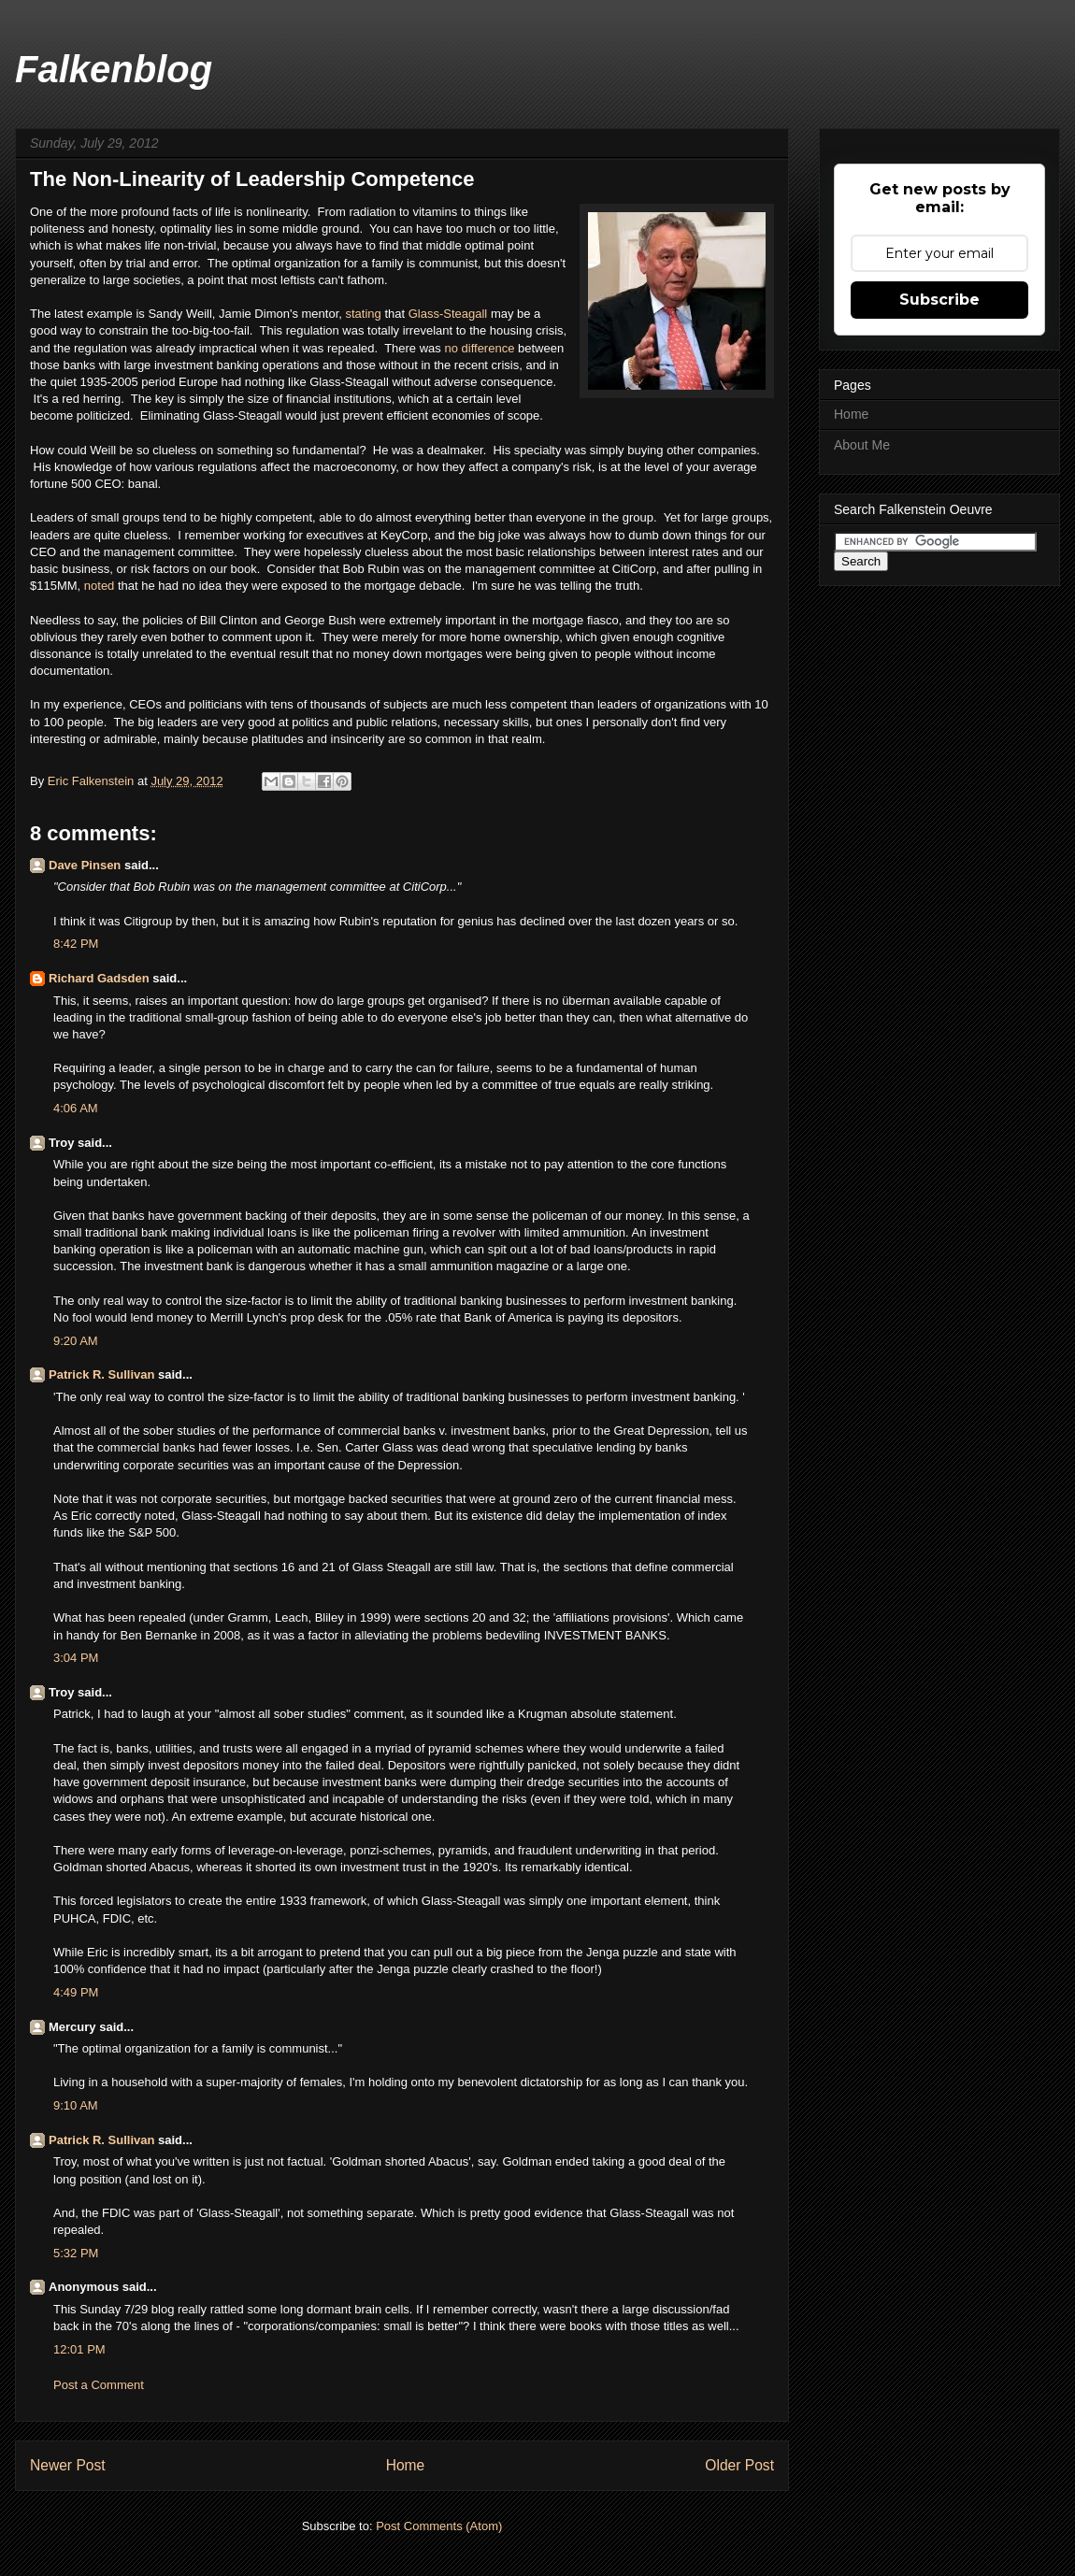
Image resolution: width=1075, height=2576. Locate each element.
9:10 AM (75, 2105)
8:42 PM (75, 944)
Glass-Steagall (448, 314)
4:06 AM (75, 1108)
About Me (862, 444)
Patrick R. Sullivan (101, 1374)
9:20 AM (75, 1341)
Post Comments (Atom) (439, 2526)
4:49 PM (75, 1992)
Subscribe (939, 299)
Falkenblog (113, 69)
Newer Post (68, 2465)
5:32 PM (75, 2253)
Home (405, 2465)
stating (365, 314)
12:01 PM (79, 2349)
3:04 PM (75, 1658)
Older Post (739, 2465)
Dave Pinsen (85, 865)
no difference (479, 348)
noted (101, 586)
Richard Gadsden (99, 978)
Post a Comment (98, 2385)
